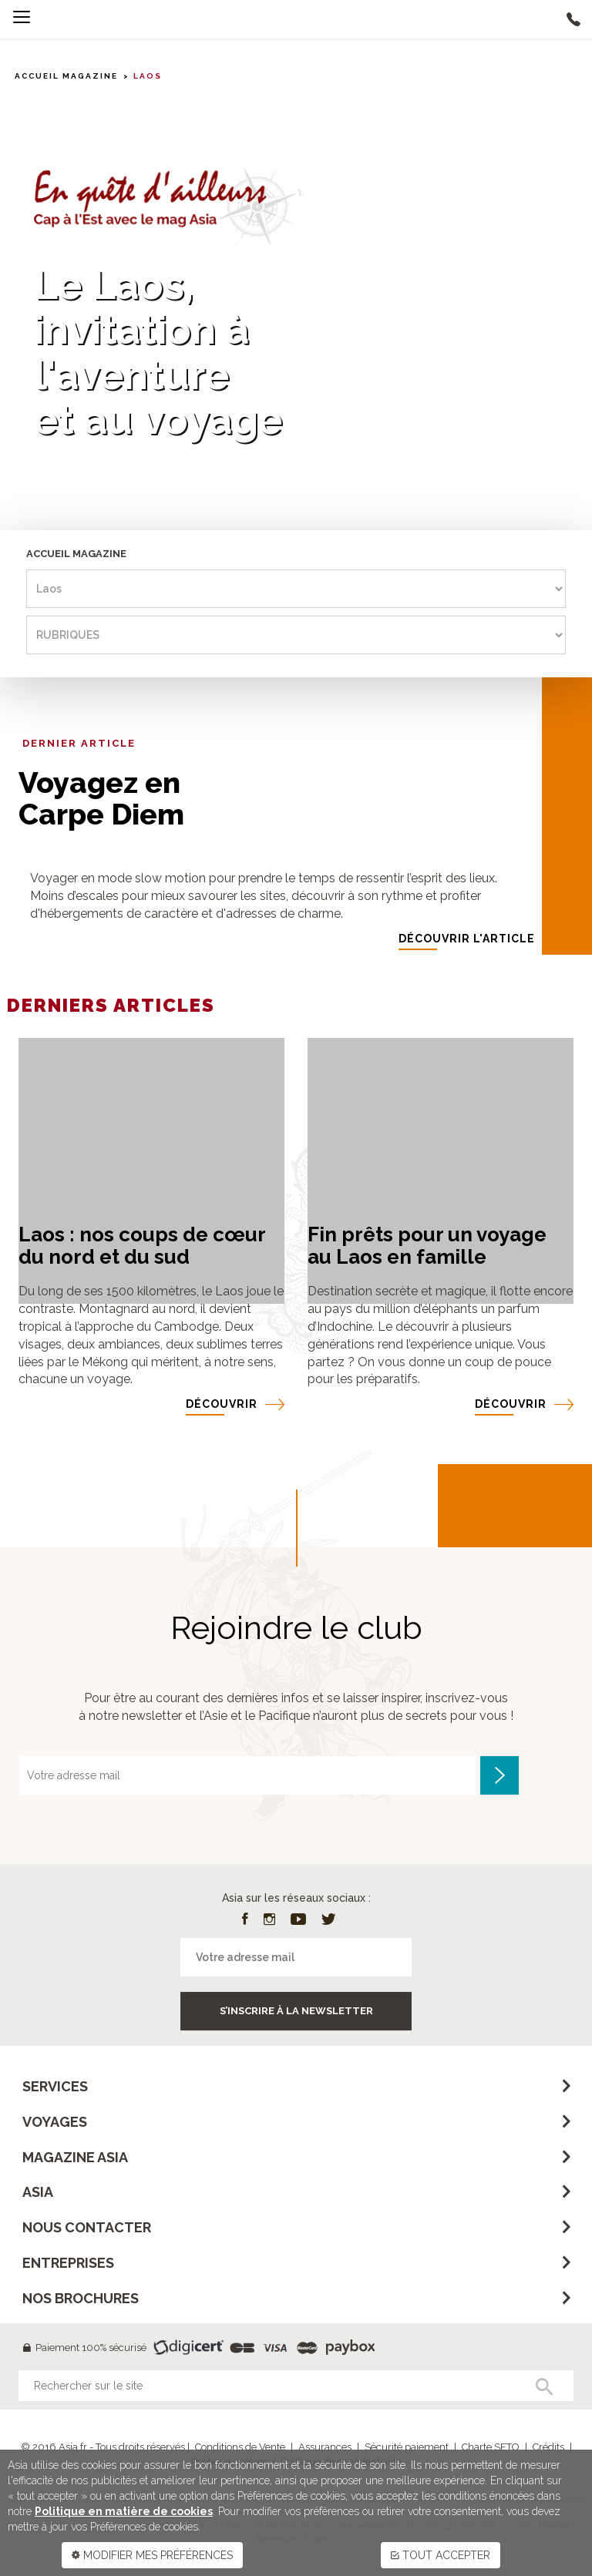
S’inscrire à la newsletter (296, 2011)
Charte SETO (491, 2447)
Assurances (325, 2447)
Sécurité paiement (407, 2447)
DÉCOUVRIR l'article (467, 938)
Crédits (548, 2447)
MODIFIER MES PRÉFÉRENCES (152, 2555)
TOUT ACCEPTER (440, 2555)
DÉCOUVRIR (221, 1404)
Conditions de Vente (240, 2447)
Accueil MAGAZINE (66, 76)
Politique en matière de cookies (124, 2511)
